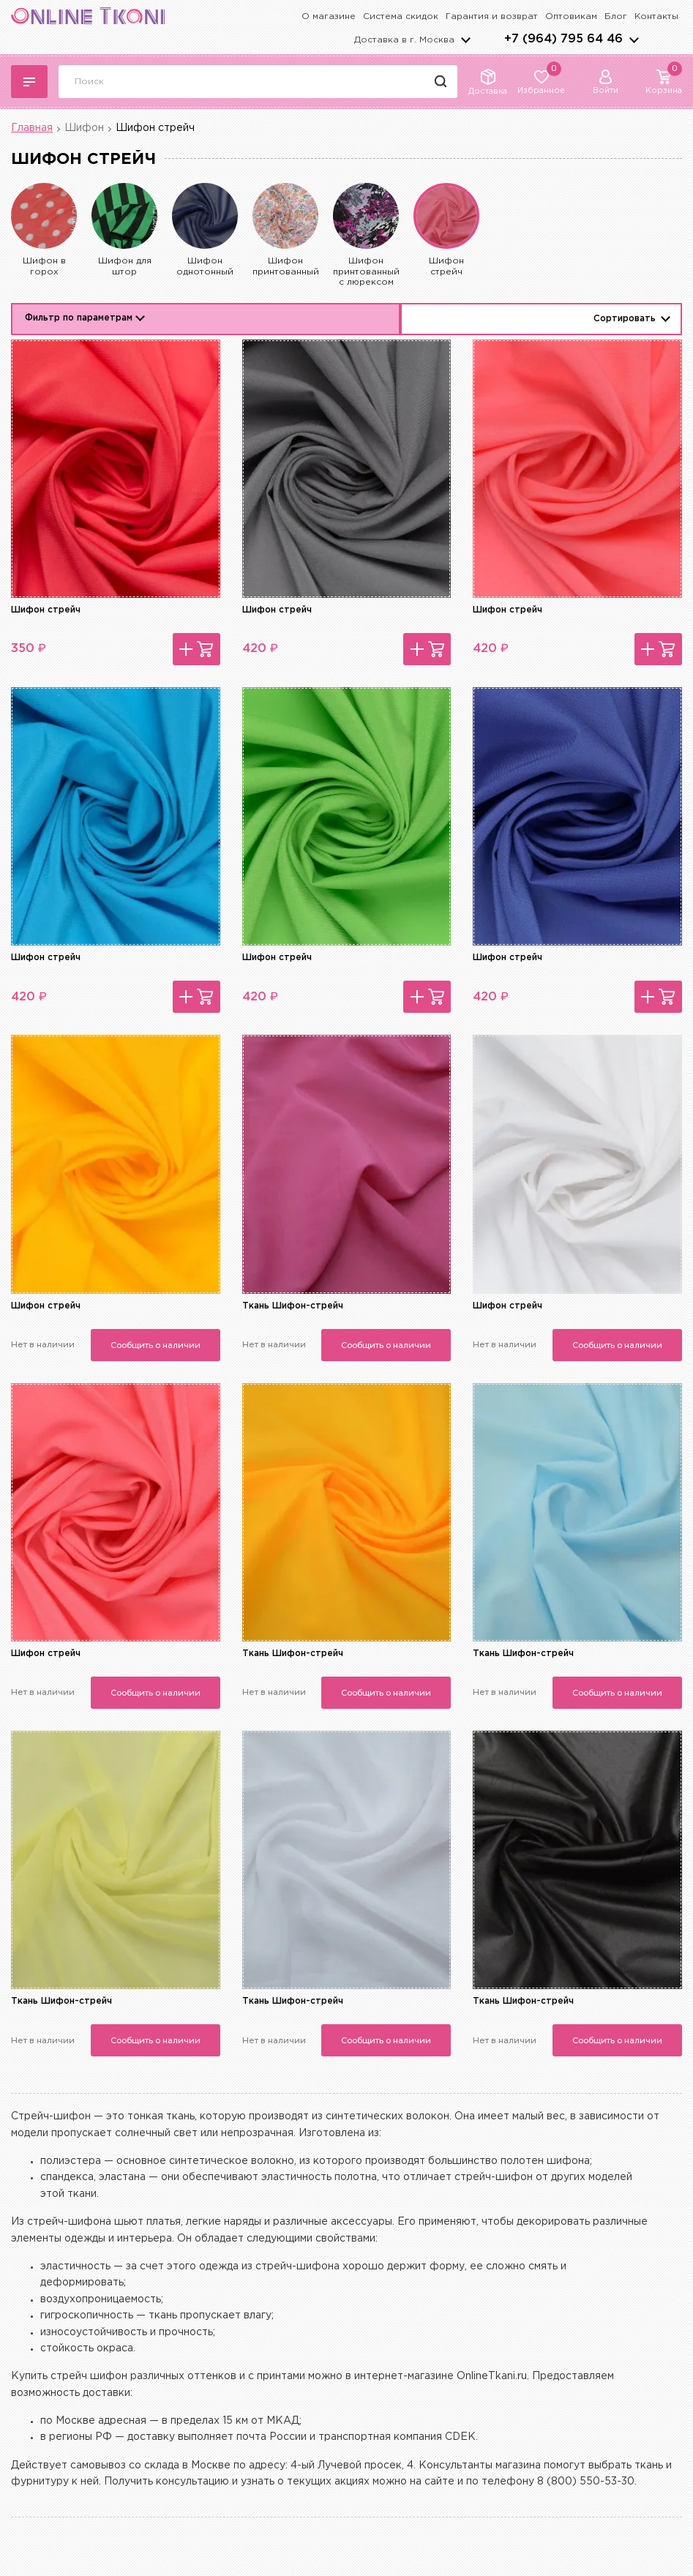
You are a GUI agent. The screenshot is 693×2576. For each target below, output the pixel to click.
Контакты (656, 16)
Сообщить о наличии (155, 1345)
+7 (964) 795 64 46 (563, 39)
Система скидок (400, 16)
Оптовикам (571, 16)
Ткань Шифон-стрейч (292, 1306)
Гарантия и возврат (492, 16)
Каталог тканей (29, 82)
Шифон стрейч (45, 610)
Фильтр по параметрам (78, 318)
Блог (615, 16)
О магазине (328, 16)
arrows (634, 39)
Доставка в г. (404, 40)
